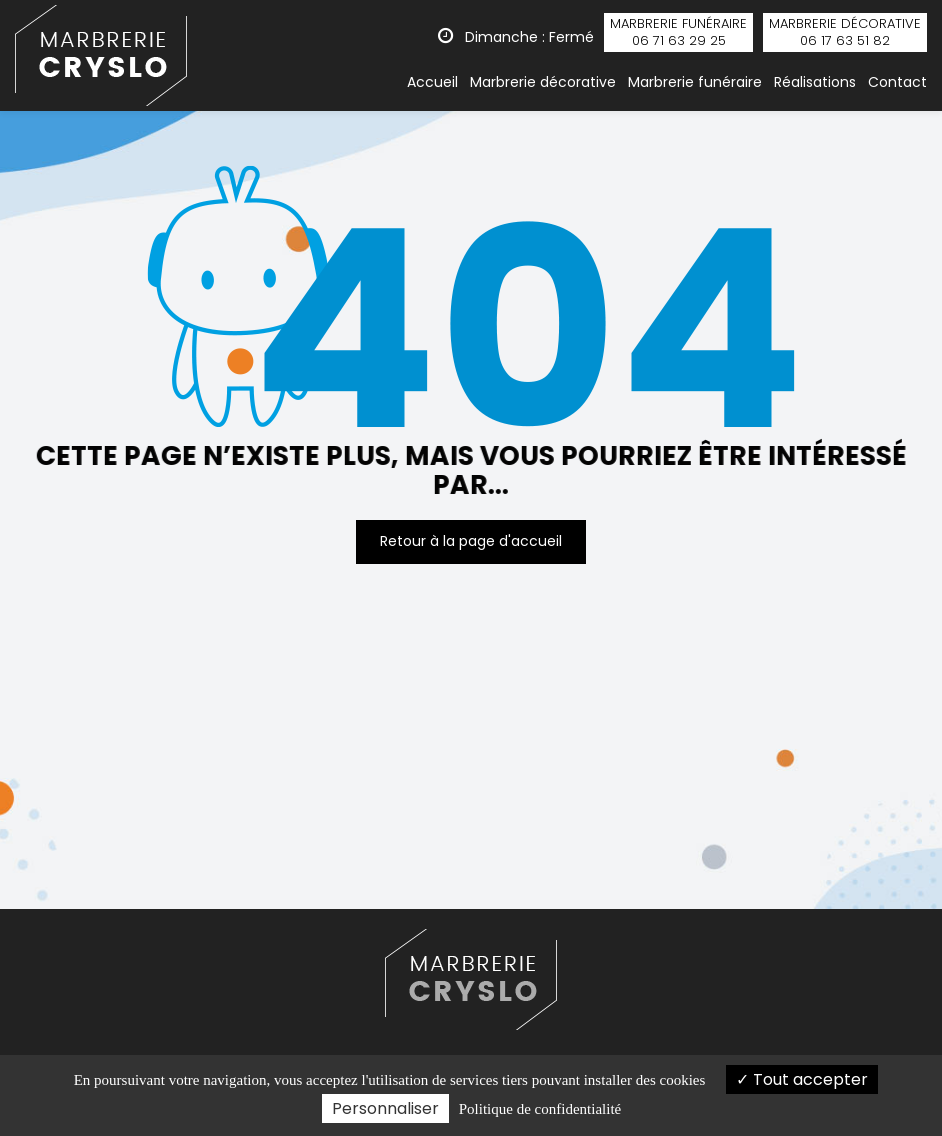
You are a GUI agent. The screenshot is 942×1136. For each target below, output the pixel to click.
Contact (897, 82)
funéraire (678, 32)
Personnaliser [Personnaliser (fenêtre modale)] (385, 1108)
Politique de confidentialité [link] (540, 1109)
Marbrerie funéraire (695, 82)
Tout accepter (802, 1079)
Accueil (432, 82)
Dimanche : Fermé (516, 37)
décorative (845, 32)
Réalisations (815, 82)
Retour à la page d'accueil (471, 541)
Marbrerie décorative (543, 82)
